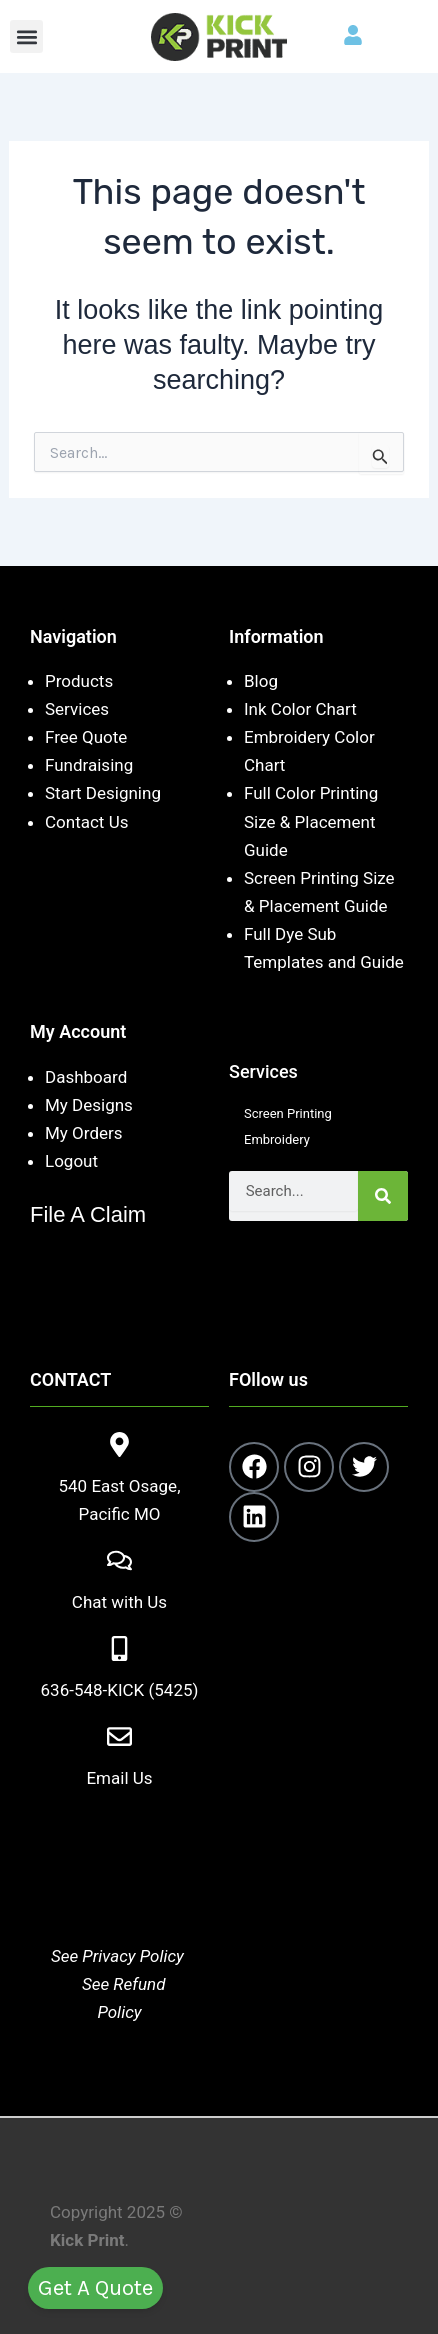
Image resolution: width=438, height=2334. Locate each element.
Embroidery (277, 1139)
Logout (71, 1161)
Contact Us (86, 822)
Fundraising (89, 765)
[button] (26, 36)
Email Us (119, 1778)
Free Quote (86, 737)
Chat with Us (119, 1602)
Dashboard (86, 1077)
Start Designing (103, 793)
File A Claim (88, 1214)
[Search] (383, 1196)
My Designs (89, 1105)
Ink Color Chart (300, 709)
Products (79, 681)
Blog (261, 681)
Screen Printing (288, 1113)
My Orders (84, 1133)
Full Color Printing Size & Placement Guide (311, 821)
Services (77, 709)
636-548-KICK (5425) (120, 1690)
